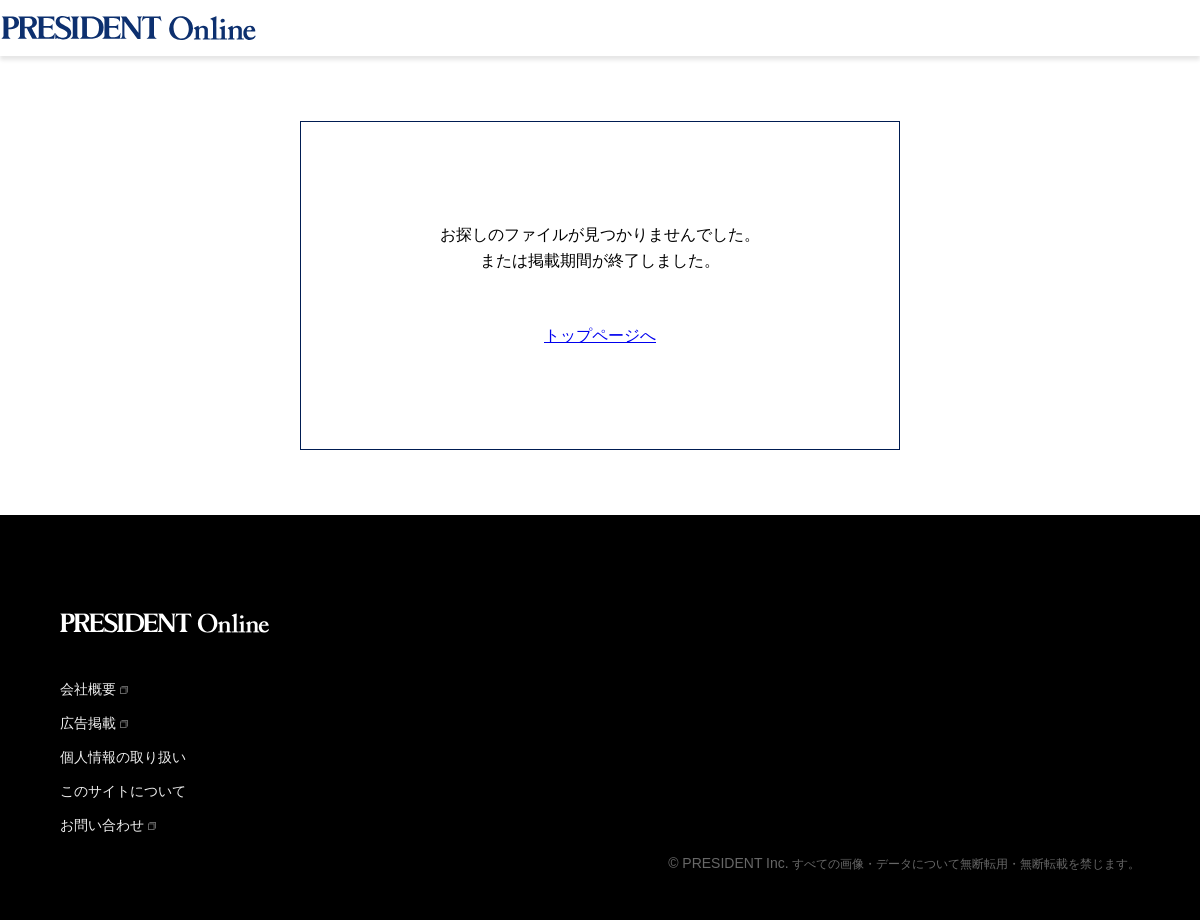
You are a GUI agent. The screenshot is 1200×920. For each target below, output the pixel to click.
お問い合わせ (102, 825)
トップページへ (600, 335)
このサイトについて (123, 791)
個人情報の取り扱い (123, 757)
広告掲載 (88, 723)
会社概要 (88, 689)
